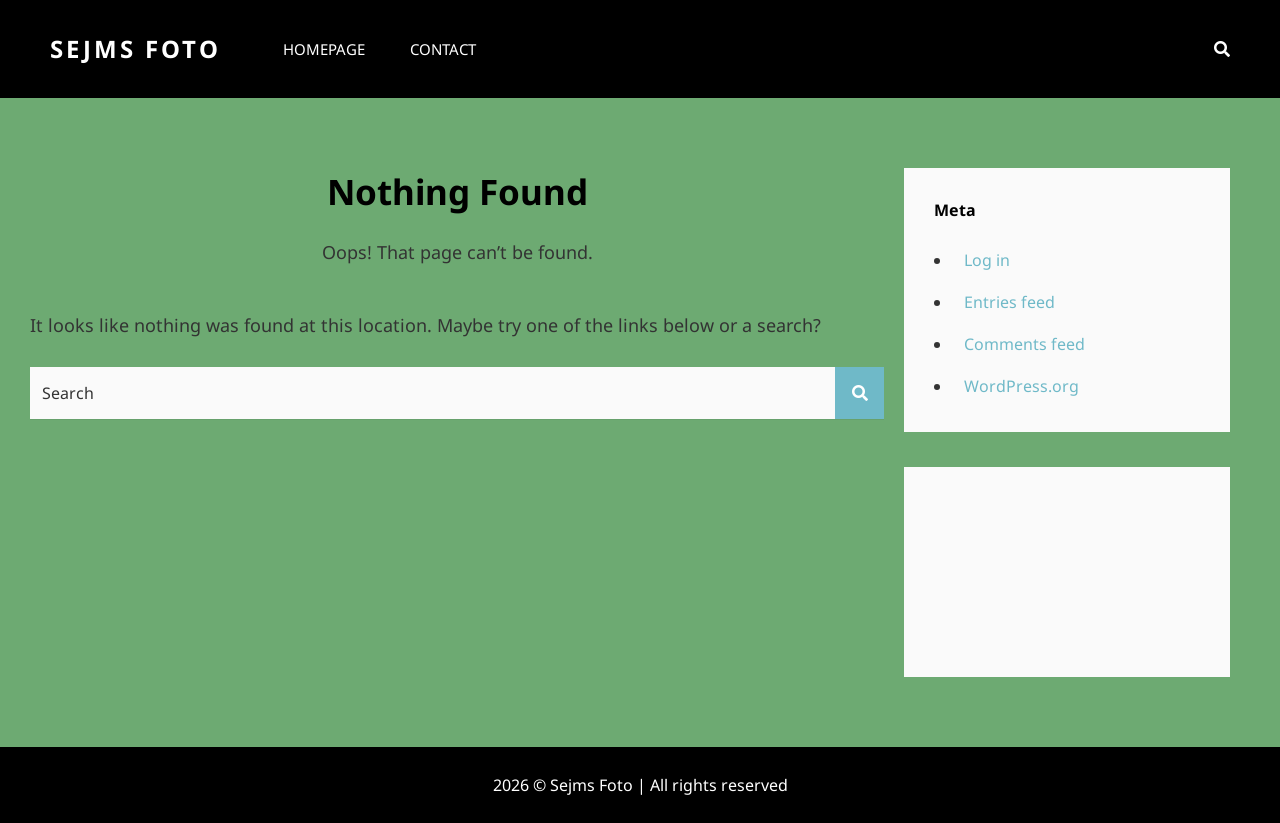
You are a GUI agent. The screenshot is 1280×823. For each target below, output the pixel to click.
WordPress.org (1021, 386)
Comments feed (1024, 344)
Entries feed (1009, 302)
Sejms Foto (135, 48)
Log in (987, 260)
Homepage (324, 49)
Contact (443, 49)
